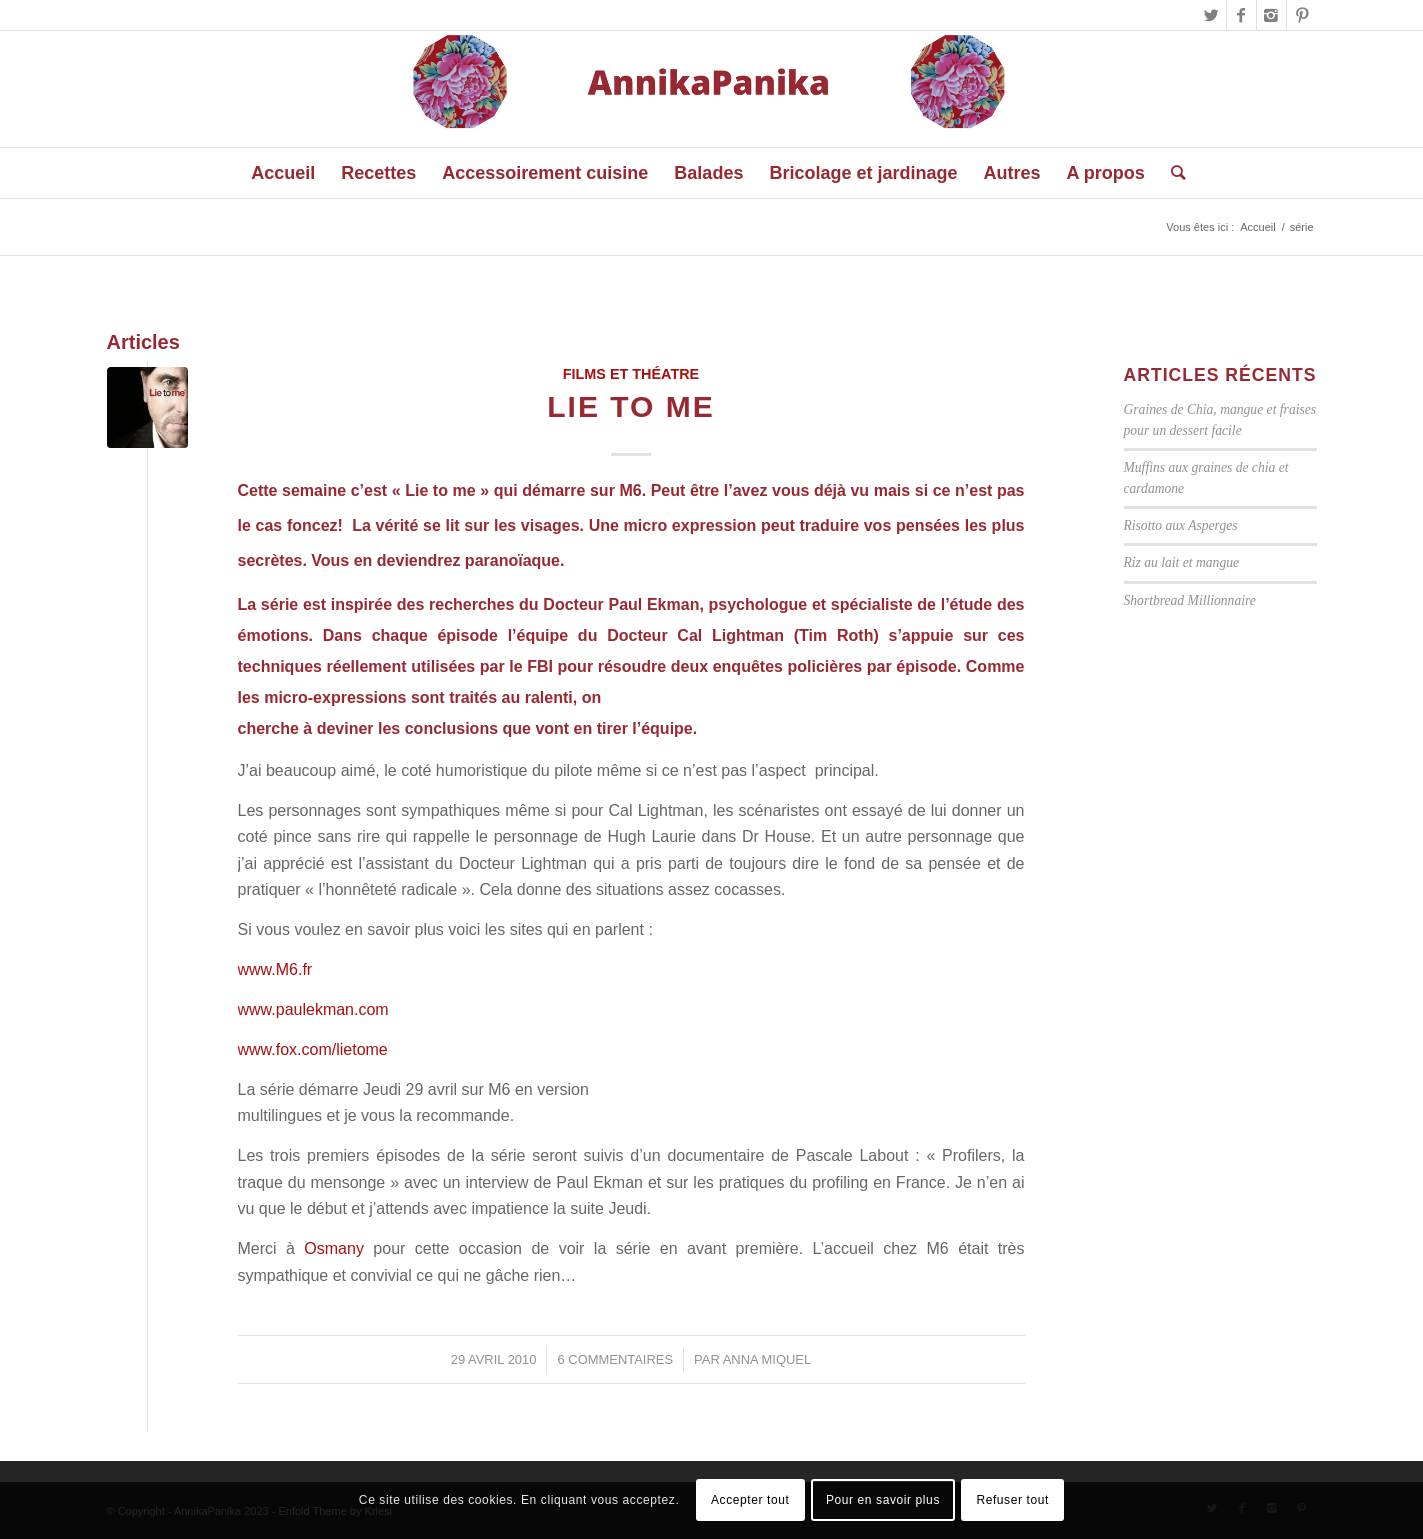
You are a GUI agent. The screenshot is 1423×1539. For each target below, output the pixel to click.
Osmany (338, 1248)
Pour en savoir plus (883, 1500)
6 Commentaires (615, 1359)
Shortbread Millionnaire (1190, 600)
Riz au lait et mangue (1182, 562)
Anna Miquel (767, 1359)
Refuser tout (1012, 1500)
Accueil (1257, 227)
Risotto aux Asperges (1181, 525)
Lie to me (630, 406)
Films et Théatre (631, 374)
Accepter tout (750, 1500)
